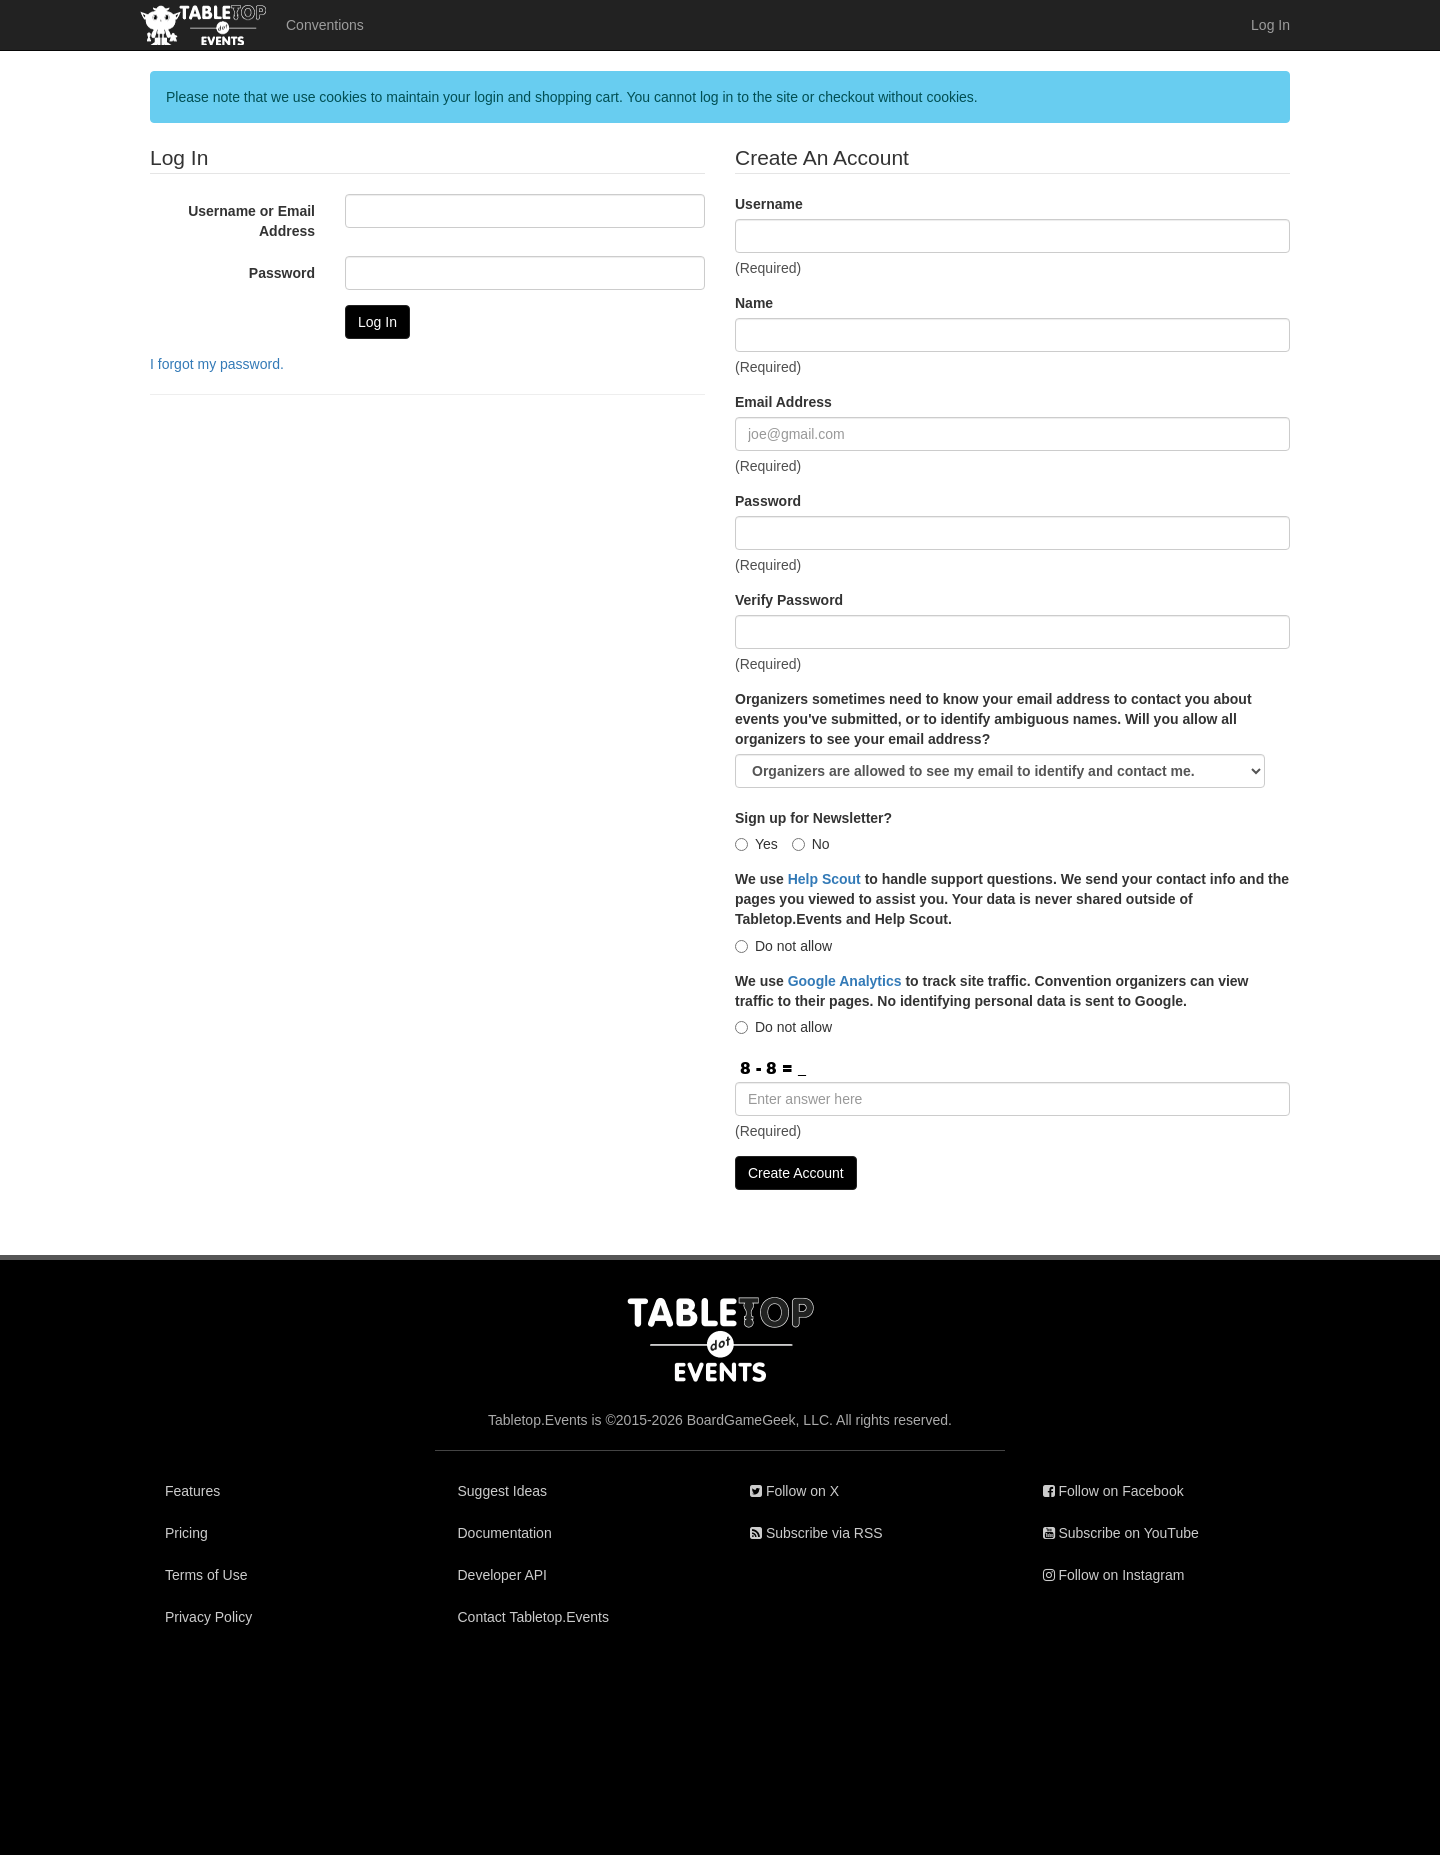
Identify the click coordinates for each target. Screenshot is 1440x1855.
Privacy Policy (208, 1617)
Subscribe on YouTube (1121, 1533)
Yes (756, 844)
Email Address (783, 402)
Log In (1270, 25)
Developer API (503, 1575)
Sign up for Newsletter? (813, 818)
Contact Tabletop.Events (534, 1617)
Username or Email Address (251, 221)
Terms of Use (206, 1575)
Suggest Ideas (503, 1491)
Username (769, 204)
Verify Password (789, 600)
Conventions (325, 25)
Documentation (505, 1533)
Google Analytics (845, 981)
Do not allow (783, 946)
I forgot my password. (217, 364)
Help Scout (824, 879)
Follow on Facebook (1113, 1491)
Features (192, 1491)
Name (754, 303)
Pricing (186, 1533)
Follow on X (794, 1491)
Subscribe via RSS (816, 1533)
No (811, 844)
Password (282, 273)
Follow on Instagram (1114, 1575)
